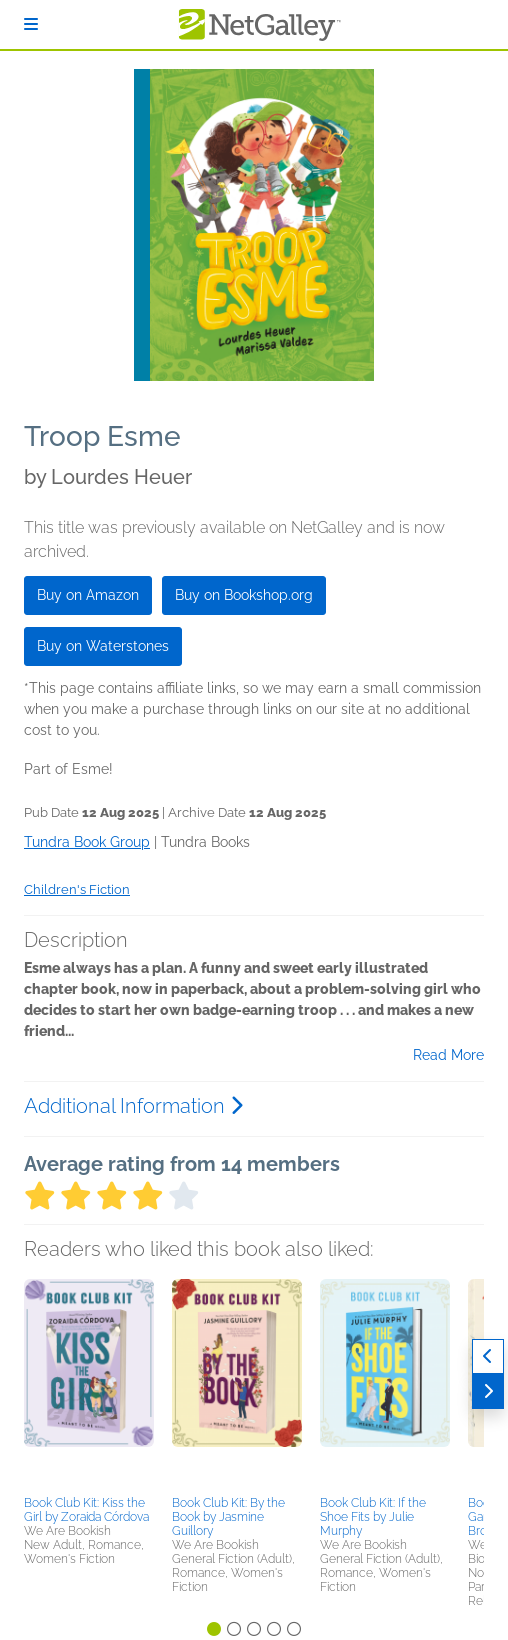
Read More (448, 1055)
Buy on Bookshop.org (244, 595)
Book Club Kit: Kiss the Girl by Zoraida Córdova (86, 1510)
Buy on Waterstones (103, 646)
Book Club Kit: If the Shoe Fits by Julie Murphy (373, 1517)
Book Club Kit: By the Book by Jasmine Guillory (228, 1517)
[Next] (488, 1391)
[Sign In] (31, 24)
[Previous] (488, 1356)
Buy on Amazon (88, 595)
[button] (89, 1384)
